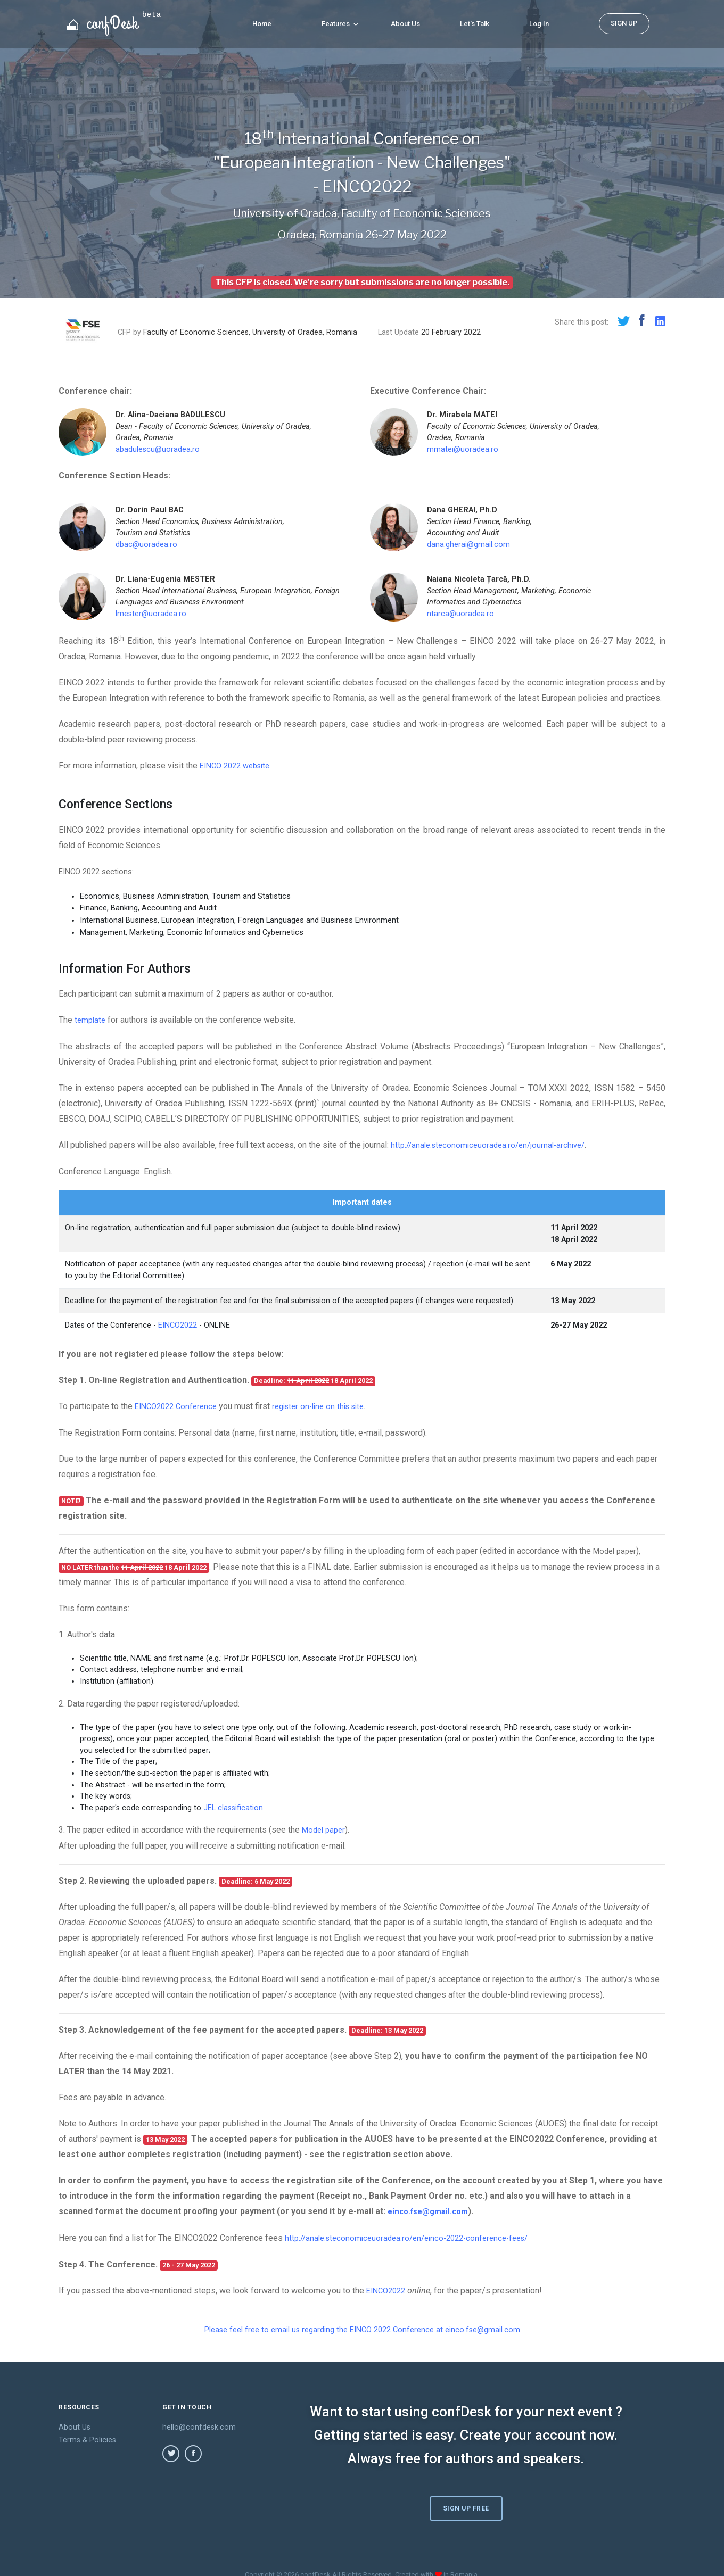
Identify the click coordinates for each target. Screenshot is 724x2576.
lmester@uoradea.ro (151, 613)
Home (262, 22)
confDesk (114, 21)
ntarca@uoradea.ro (460, 613)
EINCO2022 (177, 1323)
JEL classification (233, 1805)
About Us (405, 22)
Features (340, 22)
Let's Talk (474, 22)
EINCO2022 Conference (179, 1404)
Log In (539, 22)
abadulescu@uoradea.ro (158, 449)
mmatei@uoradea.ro (462, 449)
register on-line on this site (329, 1404)
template (91, 1019)
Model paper (616, 1549)
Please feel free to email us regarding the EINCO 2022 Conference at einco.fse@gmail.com (362, 2325)
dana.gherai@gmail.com (468, 544)
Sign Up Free (467, 2494)
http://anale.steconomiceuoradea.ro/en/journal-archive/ (493, 1144)
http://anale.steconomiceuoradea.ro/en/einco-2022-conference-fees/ (415, 2234)
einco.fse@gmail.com (431, 2208)
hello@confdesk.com (199, 2422)
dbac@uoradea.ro (146, 544)
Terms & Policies (87, 2435)
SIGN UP (624, 22)
